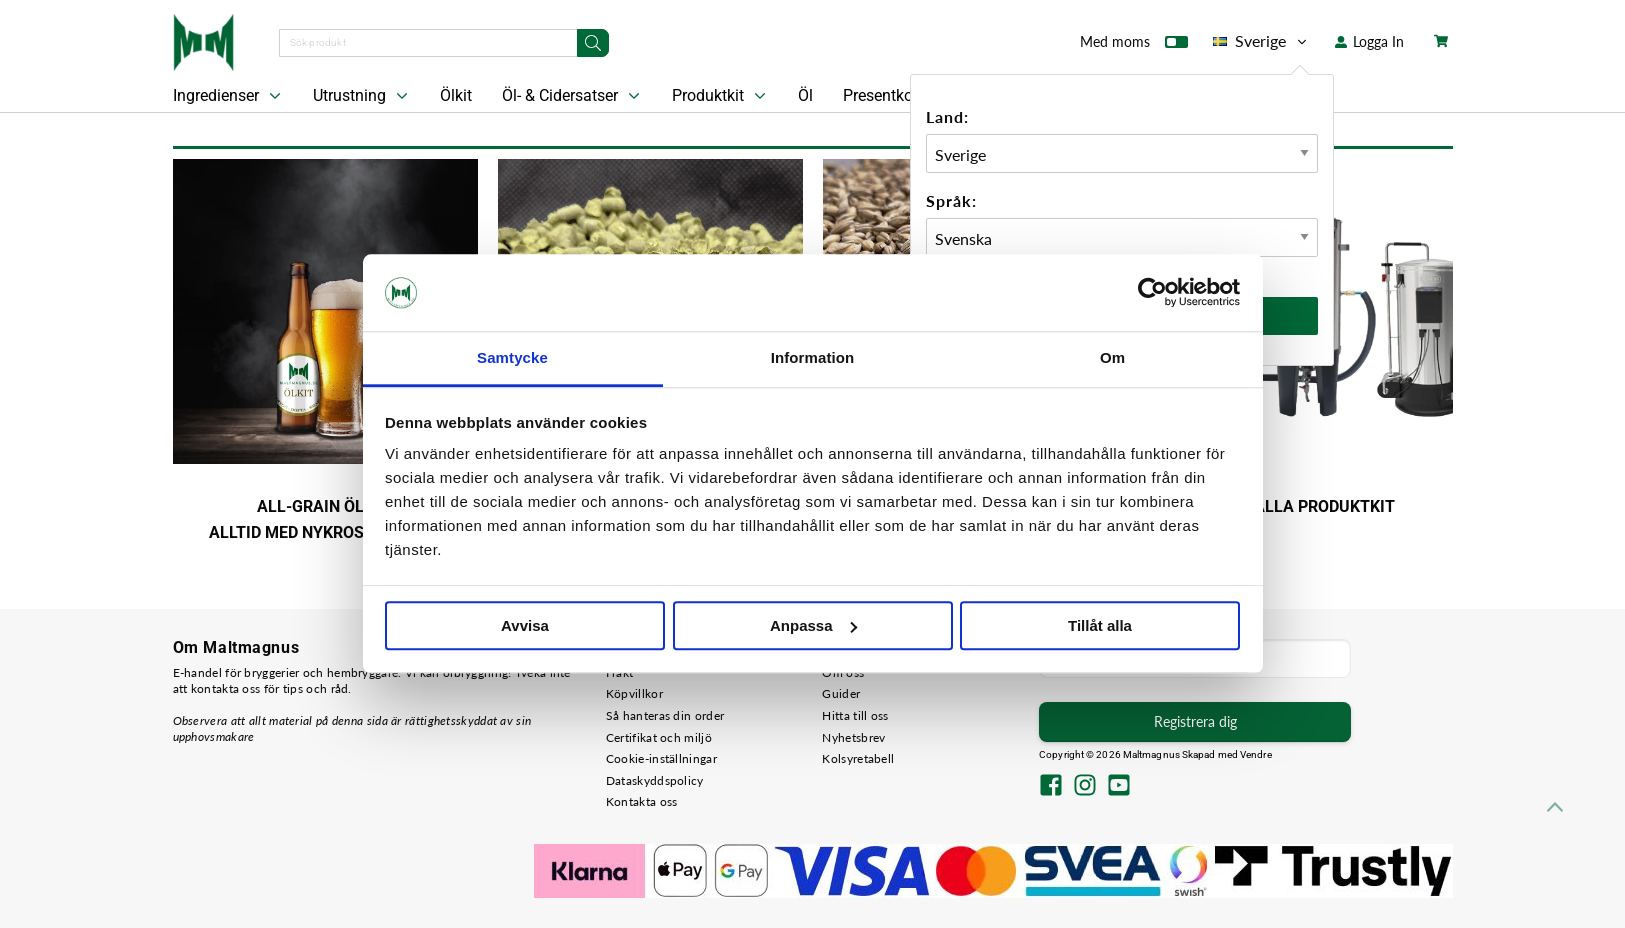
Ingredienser (229, 96)
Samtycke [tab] (512, 357)
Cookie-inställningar (661, 758)
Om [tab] (1112, 357)
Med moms (1134, 46)
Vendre (1256, 754)
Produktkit (721, 96)
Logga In (1369, 41)
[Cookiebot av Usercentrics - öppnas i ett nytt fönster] (1152, 293)
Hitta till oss (855, 715)
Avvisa (525, 625)
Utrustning (362, 96)
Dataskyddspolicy (655, 780)
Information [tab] (813, 357)
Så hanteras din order (665, 715)
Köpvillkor (634, 693)
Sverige (1261, 41)
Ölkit (456, 95)
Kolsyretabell (858, 758)
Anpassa (813, 625)
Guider (841, 693)
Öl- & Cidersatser (573, 96)
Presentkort (883, 95)
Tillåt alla (1100, 625)
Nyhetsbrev (853, 737)
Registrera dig (1195, 721)
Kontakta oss (642, 801)
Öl (805, 95)
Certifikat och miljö (659, 737)
